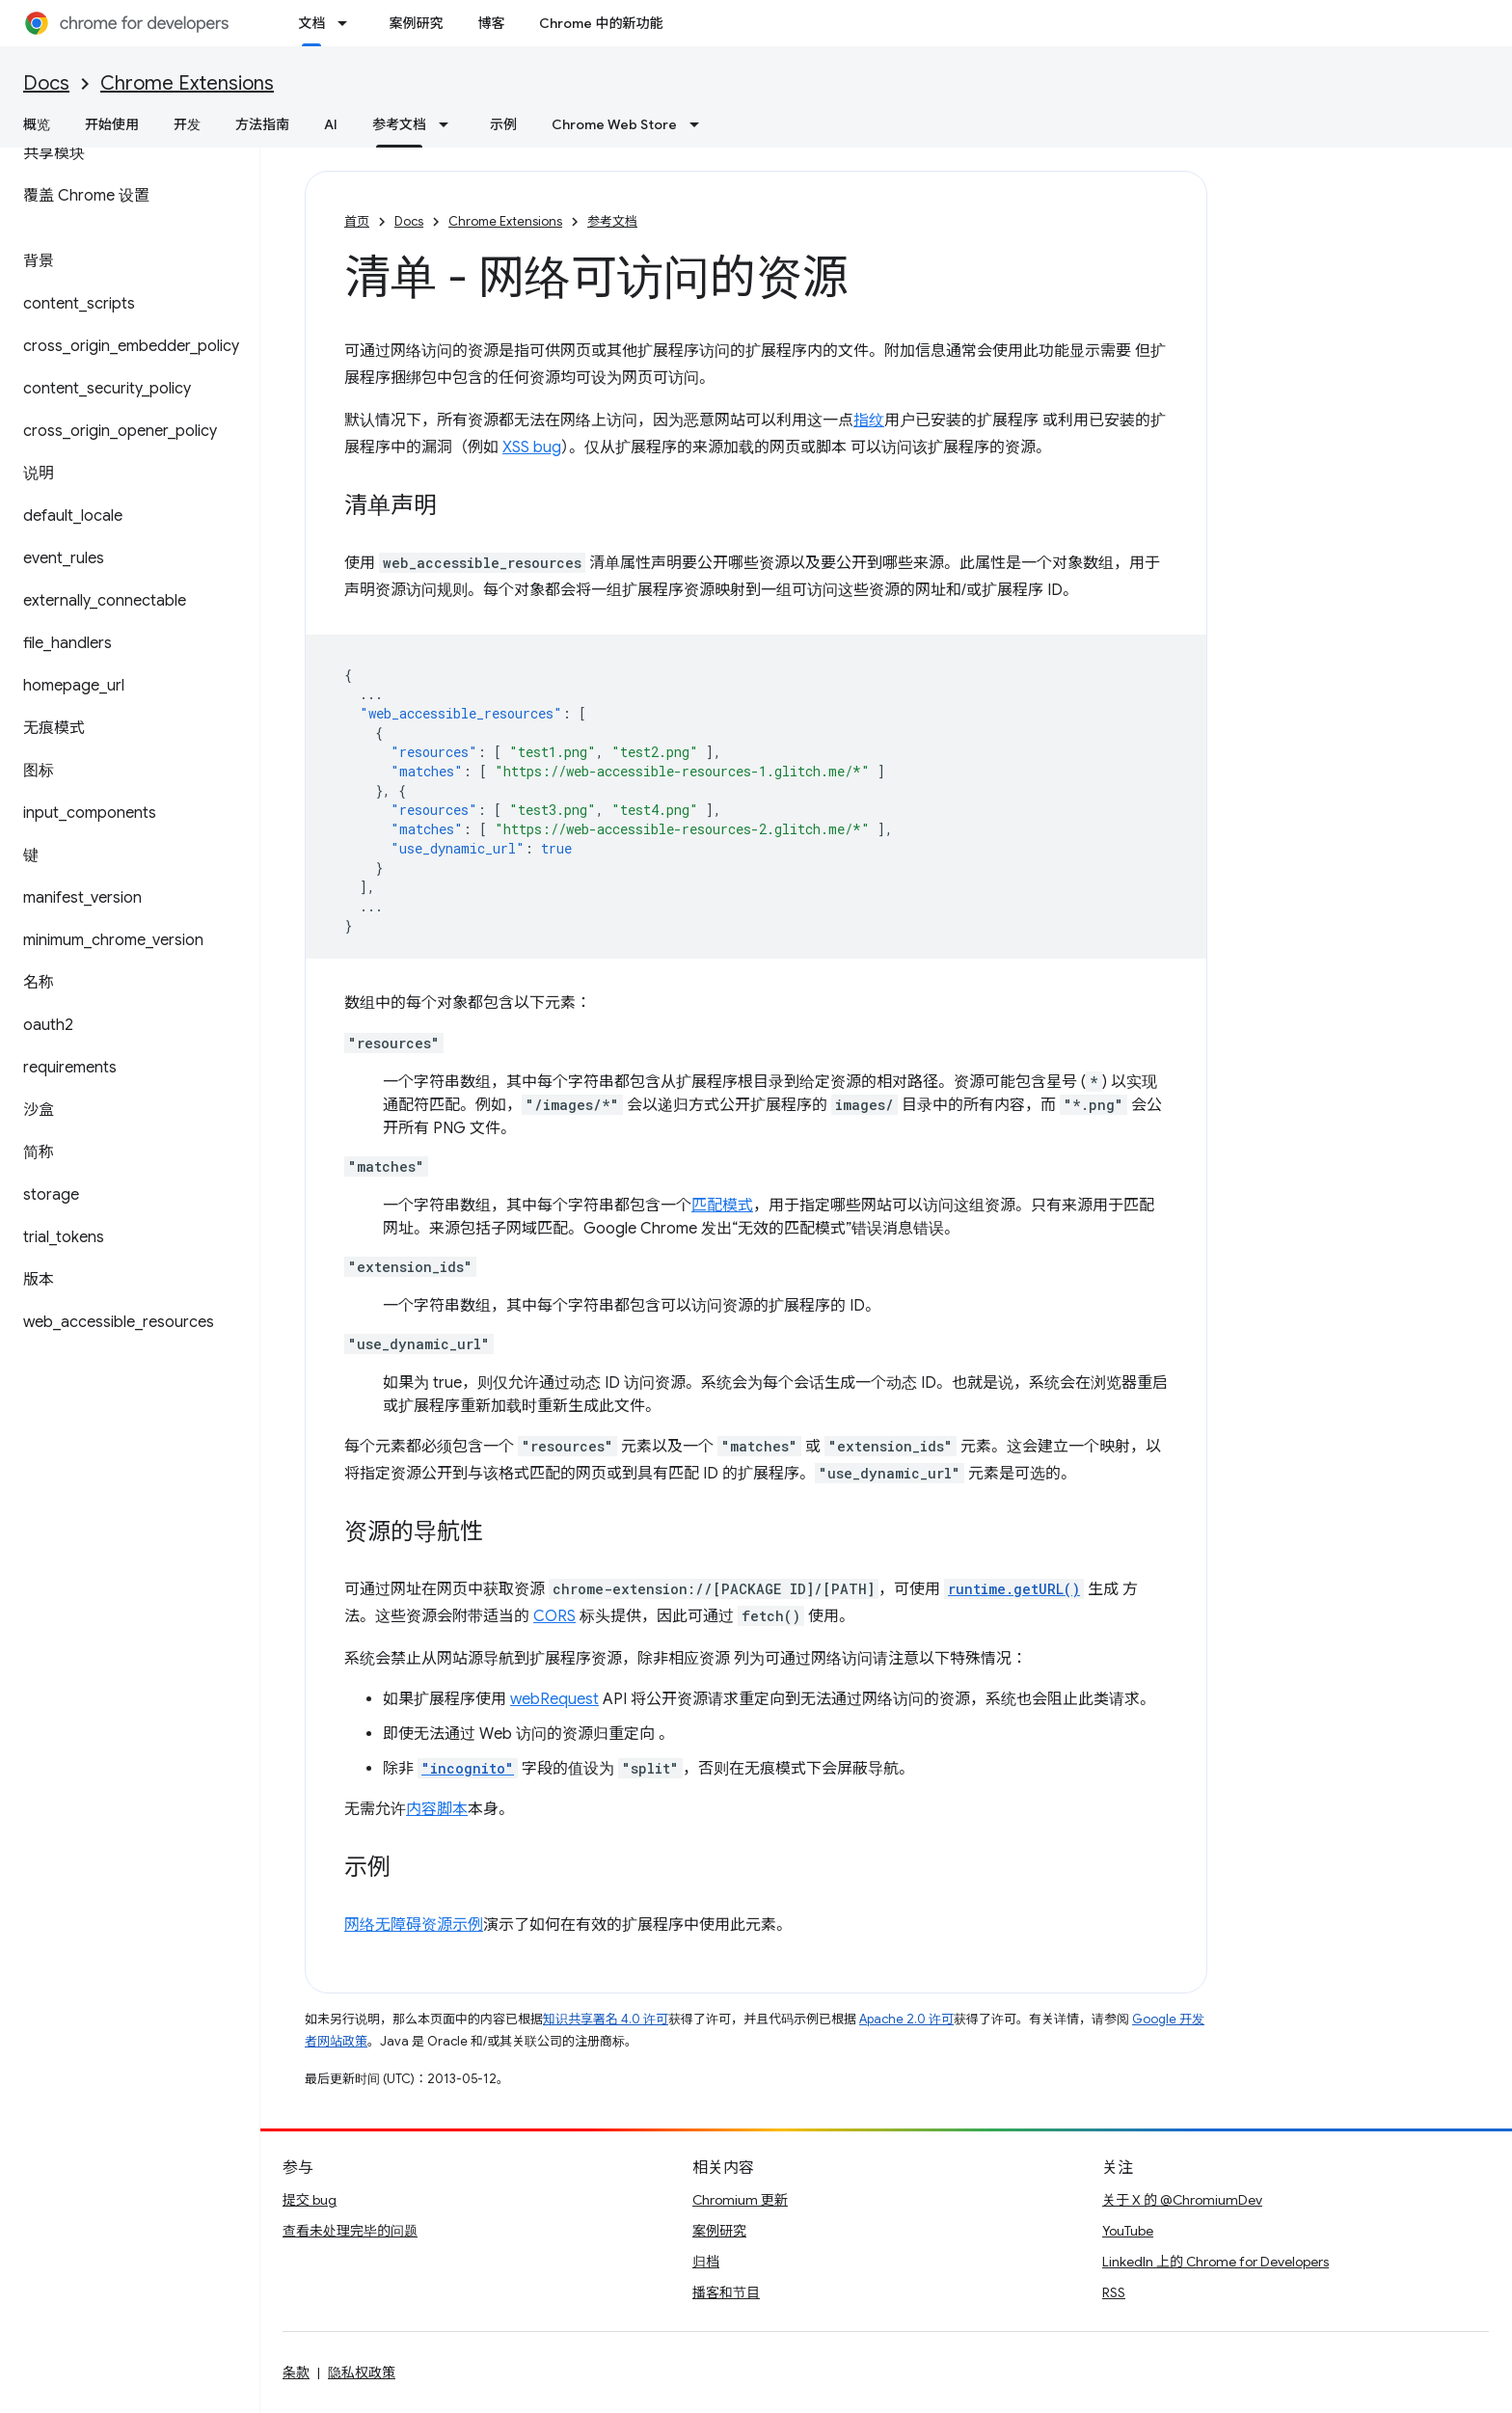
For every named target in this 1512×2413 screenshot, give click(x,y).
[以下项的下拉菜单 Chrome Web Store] (700, 124)
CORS (554, 1616)
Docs (46, 83)
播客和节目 (726, 2292)
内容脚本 (437, 1809)
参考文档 (612, 221)
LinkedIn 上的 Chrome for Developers (1215, 2261)
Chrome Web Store (614, 124)
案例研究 (416, 23)
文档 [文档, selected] (311, 23)
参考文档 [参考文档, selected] (399, 124)
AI (331, 124)
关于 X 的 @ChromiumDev (1182, 2200)
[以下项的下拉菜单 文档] (348, 23)
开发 (187, 124)
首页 (356, 221)
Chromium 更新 (740, 2200)
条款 (296, 2372)
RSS (1113, 2292)
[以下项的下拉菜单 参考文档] (449, 124)
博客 (490, 23)
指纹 (868, 420)
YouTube (1127, 2230)
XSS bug (531, 447)
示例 (503, 124)
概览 (36, 124)
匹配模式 (722, 1205)
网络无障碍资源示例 (413, 1925)
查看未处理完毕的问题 (350, 2230)
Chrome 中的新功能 (600, 23)
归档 (705, 2261)
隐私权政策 (361, 2372)
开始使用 (112, 124)
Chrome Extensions (187, 83)
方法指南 (262, 124)
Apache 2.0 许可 (906, 2019)
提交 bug (310, 2200)
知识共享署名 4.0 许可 (605, 2019)
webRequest (554, 1699)
